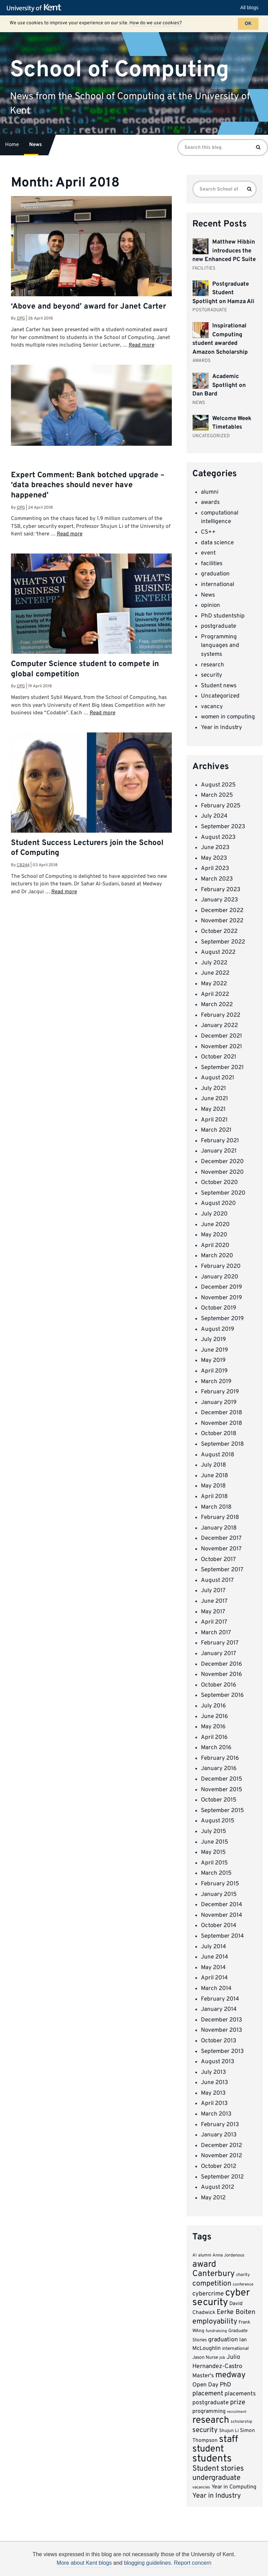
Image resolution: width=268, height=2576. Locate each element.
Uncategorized (220, 696)
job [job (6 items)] (222, 2357)
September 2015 (222, 1810)
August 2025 (218, 785)
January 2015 (219, 1894)
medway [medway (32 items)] (230, 2375)
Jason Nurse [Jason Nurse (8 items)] (205, 2357)
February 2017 (220, 1643)
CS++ (208, 532)
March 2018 (216, 1507)
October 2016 (218, 1685)
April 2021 (214, 1120)
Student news (219, 686)
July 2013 (213, 2072)
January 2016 (219, 1768)
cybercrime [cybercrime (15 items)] (208, 2294)
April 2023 (215, 868)
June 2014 (214, 1957)
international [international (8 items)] (235, 2349)
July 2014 (213, 1947)
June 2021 (214, 1099)
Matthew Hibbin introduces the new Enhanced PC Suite (224, 250)
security (211, 675)
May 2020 (214, 1235)
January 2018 (219, 1528)
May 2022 (214, 984)
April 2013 (214, 2103)
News (35, 145)
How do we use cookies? (155, 23)
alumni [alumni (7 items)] (204, 2255)
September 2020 (223, 1193)
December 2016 (221, 1664)
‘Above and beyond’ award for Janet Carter (88, 307)
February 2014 (220, 1999)
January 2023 (219, 900)
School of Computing (119, 69)
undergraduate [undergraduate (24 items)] (216, 2478)
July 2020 (214, 1214)
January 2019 (219, 1402)
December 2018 (221, 1413)
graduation (215, 574)
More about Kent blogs (84, 2563)
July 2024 (214, 816)
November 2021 (221, 1047)
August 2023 (218, 837)
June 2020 (215, 1224)
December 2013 (221, 2020)
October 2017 (218, 1559)
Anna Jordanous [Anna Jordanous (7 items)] (228, 2255)
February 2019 (220, 1392)
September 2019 (222, 1319)
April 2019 (214, 1371)
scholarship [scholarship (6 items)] (241, 2421)
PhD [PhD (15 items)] (225, 2385)
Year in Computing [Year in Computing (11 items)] (234, 2487)
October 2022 (219, 931)
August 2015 (217, 1821)
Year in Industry (221, 727)
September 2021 (222, 1067)
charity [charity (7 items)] (243, 2275)
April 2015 (214, 1863)
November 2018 (221, 1423)
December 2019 (221, 1287)
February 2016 (220, 1758)
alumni (209, 492)
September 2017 (222, 1570)
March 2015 (216, 1873)
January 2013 (219, 2135)
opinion (210, 605)
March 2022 (217, 1005)
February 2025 (221, 806)
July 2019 (213, 1339)
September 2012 (222, 2177)
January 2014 (219, 2009)
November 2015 (221, 1790)
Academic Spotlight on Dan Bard (219, 385)
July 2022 (214, 963)
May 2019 (213, 1360)
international (217, 584)
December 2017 (221, 1538)
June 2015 (214, 1842)
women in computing (228, 717)
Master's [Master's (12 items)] (203, 2375)
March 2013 (216, 2114)
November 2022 (222, 921)
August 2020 (218, 1203)
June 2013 (214, 2082)
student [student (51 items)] (208, 2449)
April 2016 (214, 1737)
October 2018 (218, 1433)
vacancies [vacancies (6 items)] (201, 2487)
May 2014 (213, 1968)
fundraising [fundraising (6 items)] (216, 2331)
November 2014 (221, 1915)
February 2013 (220, 2125)
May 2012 (213, 2198)
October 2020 (219, 1182)
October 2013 (218, 2041)
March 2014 (216, 1988)
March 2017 (216, 1633)
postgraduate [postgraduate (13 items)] (210, 2403)
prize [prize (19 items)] (237, 2402)
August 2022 (218, 952)
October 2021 (218, 1057)
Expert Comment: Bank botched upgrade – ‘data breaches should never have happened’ (87, 485)
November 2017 (221, 1549)
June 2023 (215, 847)
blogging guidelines (147, 2563)
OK (248, 24)
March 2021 (216, 1130)
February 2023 (220, 890)
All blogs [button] (249, 7)
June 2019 (214, 1350)
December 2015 (221, 1779)
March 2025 (217, 795)
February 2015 (220, 1884)
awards (210, 502)
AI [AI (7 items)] (194, 2255)
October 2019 (218, 1308)
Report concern (192, 2563)
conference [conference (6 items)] (243, 2284)
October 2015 (219, 1800)
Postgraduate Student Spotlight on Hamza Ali (223, 293)
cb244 (23, 865)
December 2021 (221, 1036)
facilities (211, 564)
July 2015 (213, 1831)
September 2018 (222, 1444)
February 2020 (221, 1266)
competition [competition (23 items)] (211, 2283)
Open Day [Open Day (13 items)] (205, 2385)
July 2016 (213, 1706)
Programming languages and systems (220, 645)
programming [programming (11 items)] (209, 2411)
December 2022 (222, 910)
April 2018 (214, 1496)
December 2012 (221, 2145)
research (212, 665)
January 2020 (219, 1277)
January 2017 (218, 1653)
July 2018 (213, 1465)
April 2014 (214, 1978)
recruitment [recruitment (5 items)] (236, 2412)
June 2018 (214, 1476)
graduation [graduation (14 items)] (223, 2340)
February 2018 (220, 1517)
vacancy (212, 707)
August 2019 (217, 1329)
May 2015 (213, 1852)
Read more (141, 345)
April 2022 (215, 994)
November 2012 (221, 2156)
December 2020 (222, 1162)
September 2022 (223, 942)
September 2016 (222, 1695)
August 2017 (217, 1580)
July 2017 (213, 1591)
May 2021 (213, 1109)
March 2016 (216, 1748)
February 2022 (220, 1015)
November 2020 (222, 1172)
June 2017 (214, 1601)
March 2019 (216, 1381)
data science (217, 543)
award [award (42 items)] (204, 2264)
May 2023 (214, 858)
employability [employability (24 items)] (214, 2321)
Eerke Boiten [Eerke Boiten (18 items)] (236, 2312)
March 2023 (217, 879)
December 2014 (221, 1905)
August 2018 (217, 1455)
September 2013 (222, 2051)
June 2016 (214, 1716)
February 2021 (220, 1141)
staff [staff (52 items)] (228, 2439)
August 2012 (217, 2187)
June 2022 (215, 973)
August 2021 (217, 1078)
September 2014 (222, 1936)
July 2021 (213, 1088)
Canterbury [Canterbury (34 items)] (213, 2274)
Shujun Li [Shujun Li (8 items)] (229, 2431)
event (208, 553)
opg (21, 318)
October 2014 (219, 1925)
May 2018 (213, 1486)
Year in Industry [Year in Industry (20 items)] (216, 2496)
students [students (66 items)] (212, 2459)
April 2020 (215, 1245)
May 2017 (213, 1612)
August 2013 (217, 2062)
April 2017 (214, 1622)
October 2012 (218, 2166)
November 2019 (221, 1298)
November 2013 (221, 2030)
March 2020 (217, 1256)
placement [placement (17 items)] (207, 2394)
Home (12, 145)
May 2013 (213, 2093)
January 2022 (219, 1025)
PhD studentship (223, 616)
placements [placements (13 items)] (240, 2394)
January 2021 (219, 1151)
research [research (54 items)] (210, 2421)
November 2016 (221, 1674)
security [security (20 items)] (205, 2430)
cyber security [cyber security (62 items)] (221, 2298)
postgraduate (218, 626)
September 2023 (223, 827)
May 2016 (213, 1727)
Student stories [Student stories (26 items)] (218, 2469)
